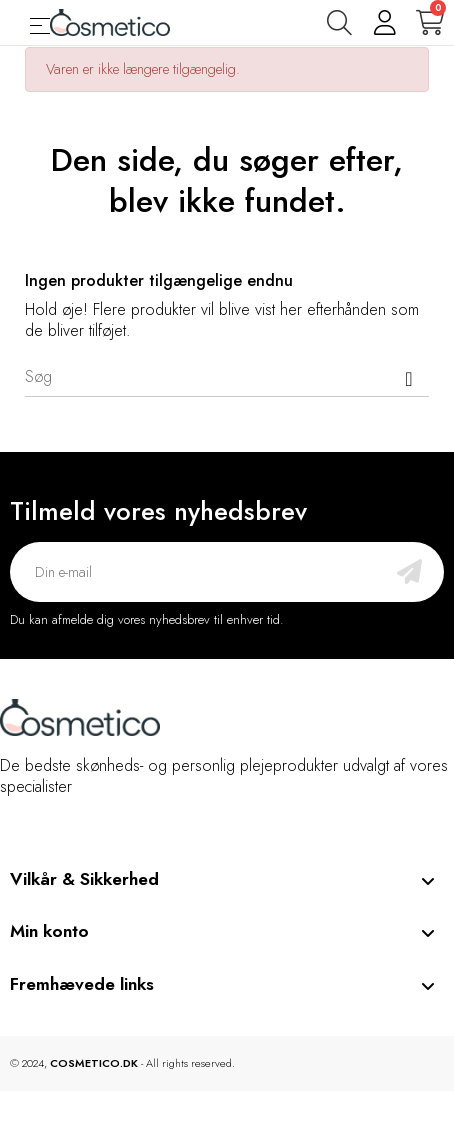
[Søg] (227, 377)
